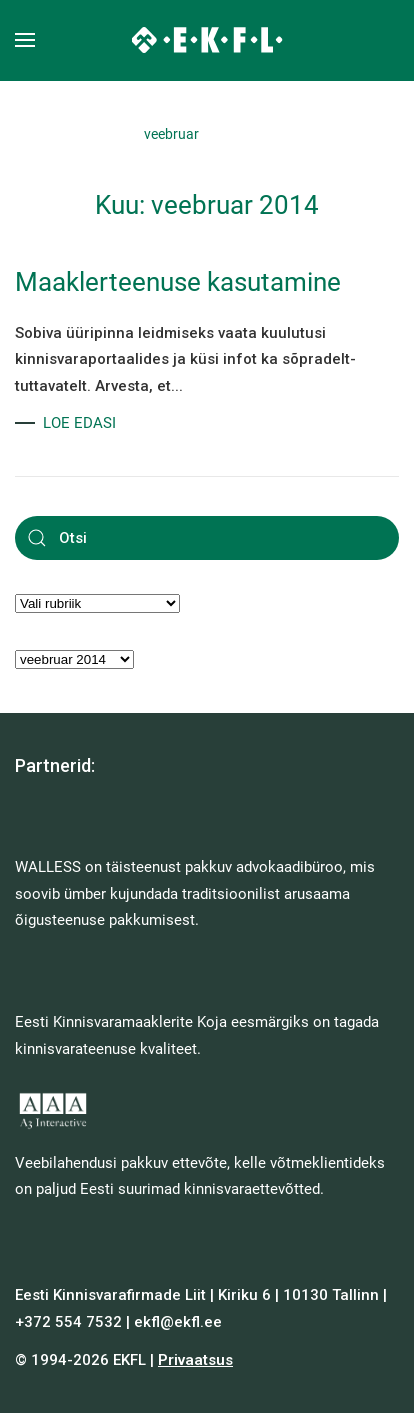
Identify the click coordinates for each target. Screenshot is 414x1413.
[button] (25, 40)
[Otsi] (207, 538)
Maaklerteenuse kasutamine (178, 282)
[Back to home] (207, 40)
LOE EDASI (79, 423)
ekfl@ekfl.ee (178, 1322)
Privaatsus (195, 1360)
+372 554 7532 (68, 1322)
